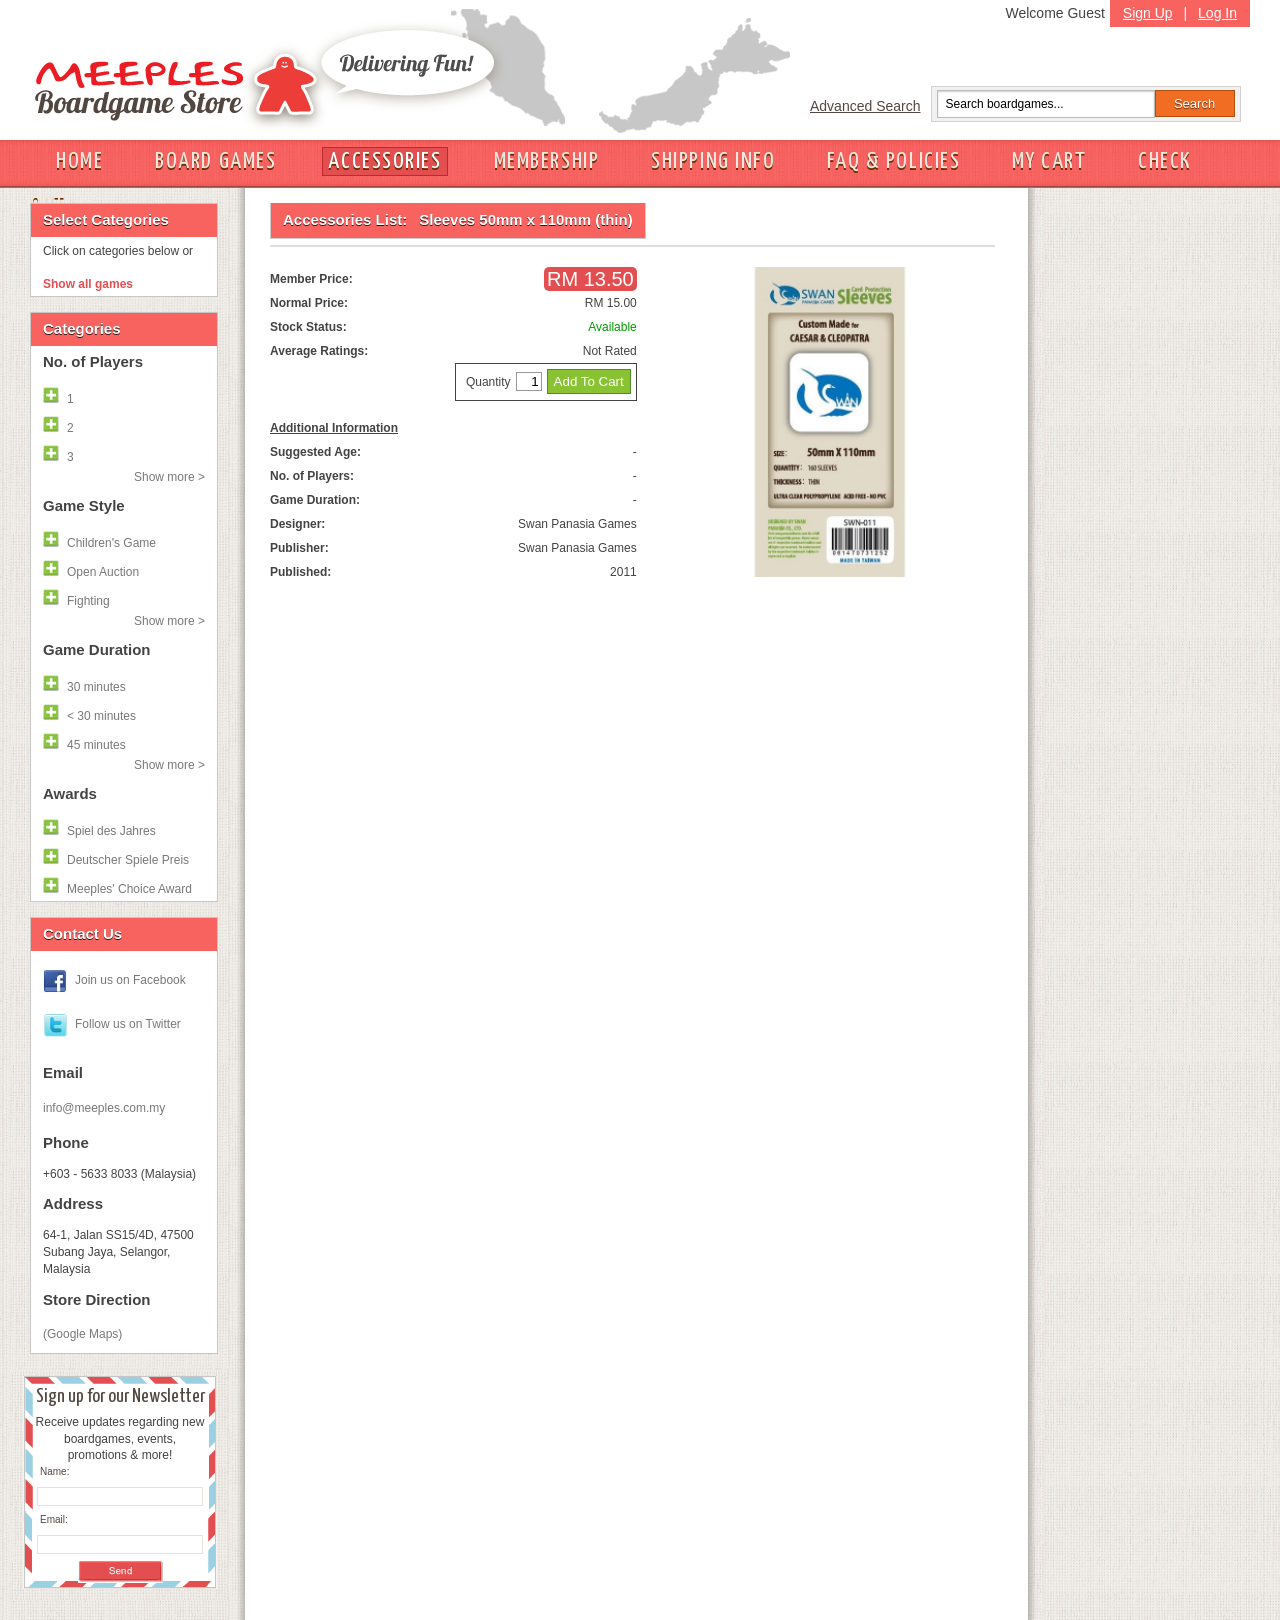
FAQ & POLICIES (893, 161)
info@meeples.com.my (104, 1108)
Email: (54, 1519)
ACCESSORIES (384, 161)
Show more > (169, 477)
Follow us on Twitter (128, 1024)
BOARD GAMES (215, 161)
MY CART (1049, 161)
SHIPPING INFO (713, 161)
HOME (79, 161)
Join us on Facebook (130, 980)
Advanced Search (865, 106)
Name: (54, 1471)
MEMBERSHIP (547, 161)
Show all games (88, 284)
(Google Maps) (82, 1334)
